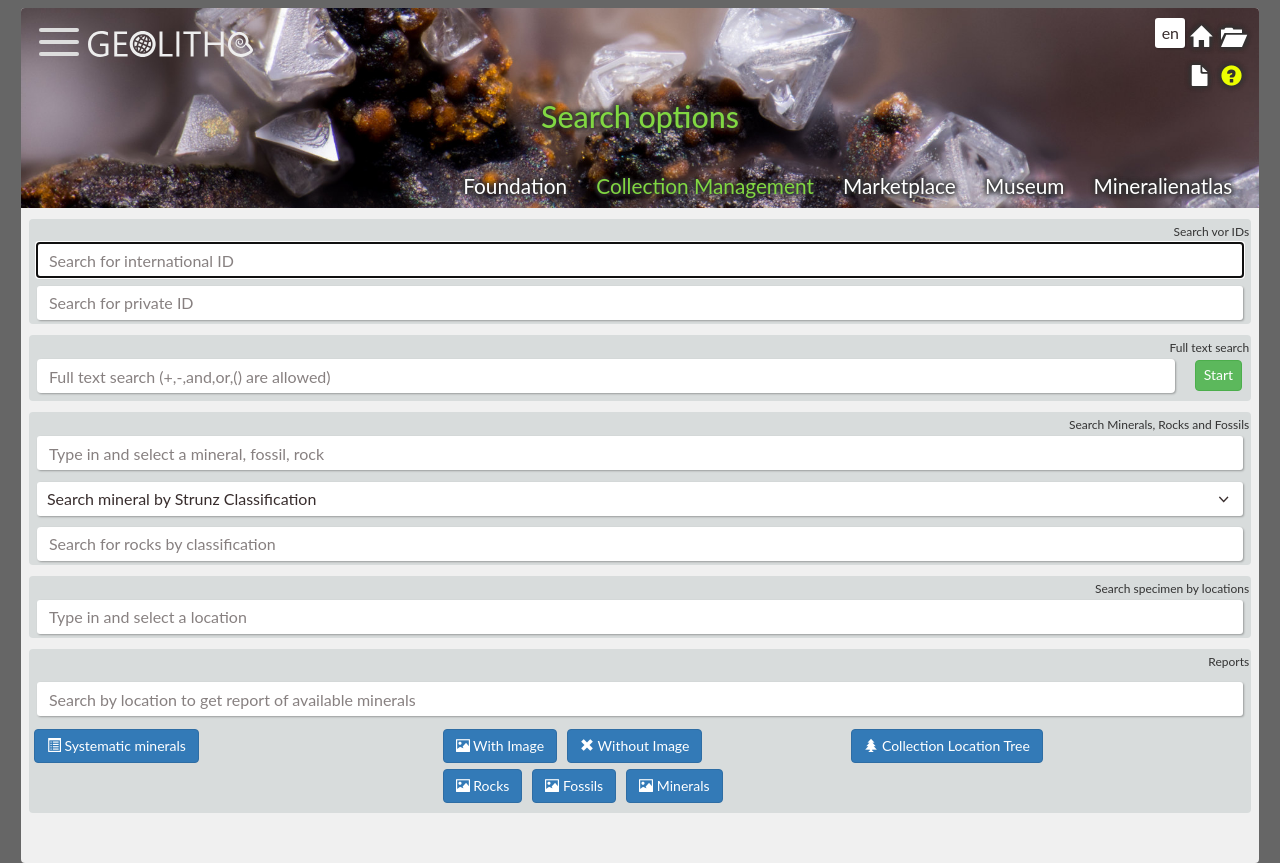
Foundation (515, 185)
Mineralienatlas (1162, 185)
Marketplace (899, 185)
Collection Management (705, 185)
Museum (1024, 185)
